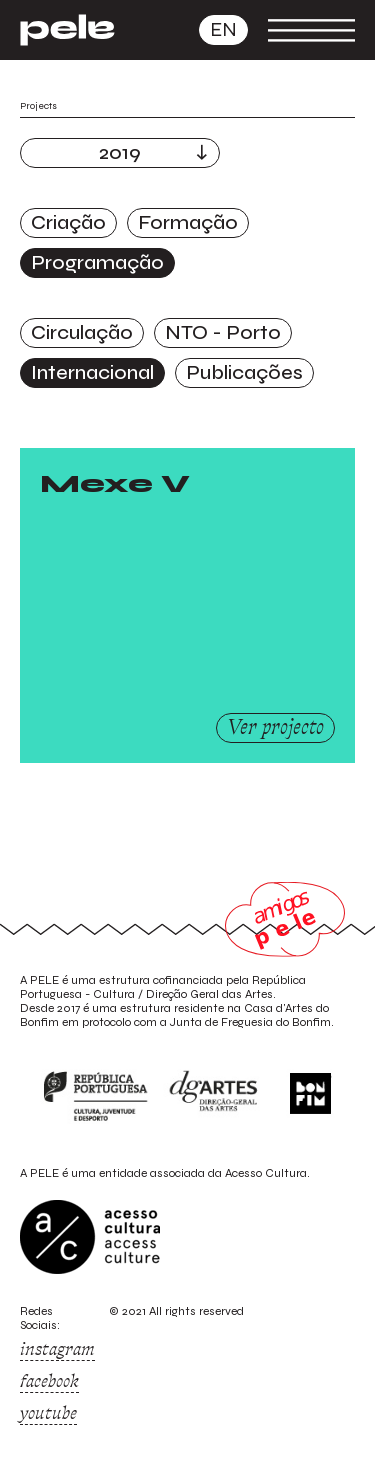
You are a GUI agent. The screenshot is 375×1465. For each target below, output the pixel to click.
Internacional (92, 372)
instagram (57, 1349)
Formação (188, 222)
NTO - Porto (223, 332)
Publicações (244, 372)
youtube (48, 1413)
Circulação (82, 332)
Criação (68, 222)
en (223, 29)
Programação (97, 262)
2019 (120, 152)
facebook (49, 1381)
